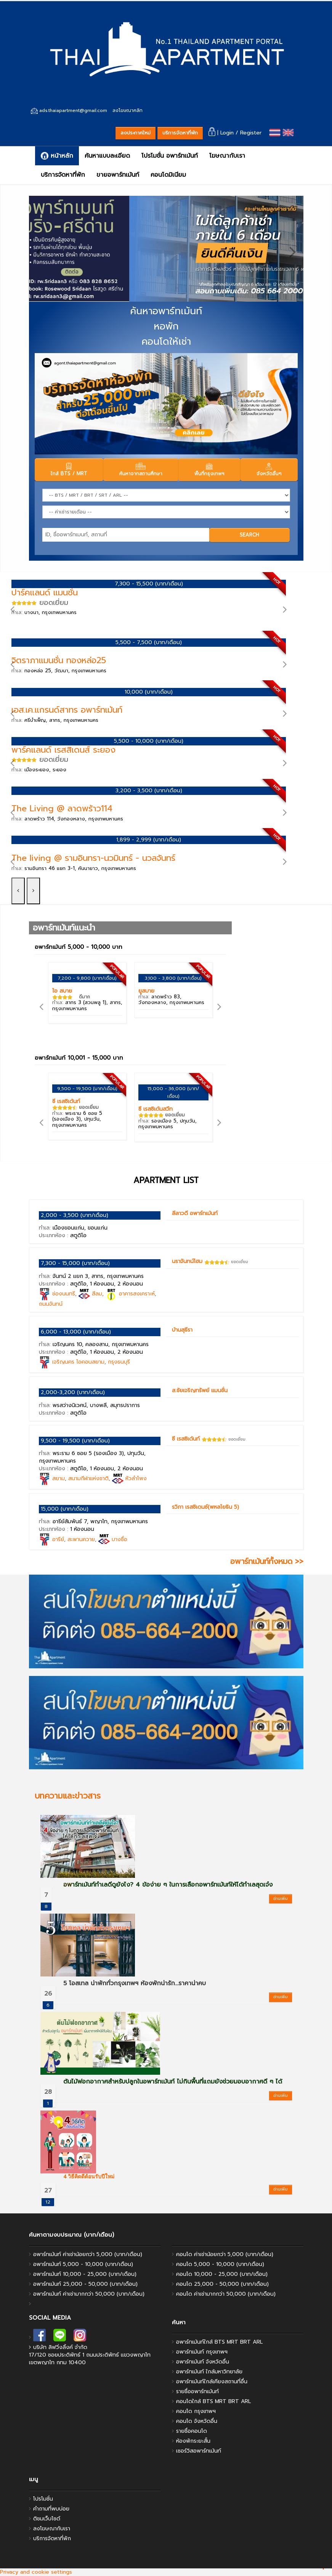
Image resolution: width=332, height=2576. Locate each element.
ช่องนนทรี (63, 1294)
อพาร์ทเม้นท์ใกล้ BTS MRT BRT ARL (219, 2342)
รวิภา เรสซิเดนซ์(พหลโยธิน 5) (205, 1507)
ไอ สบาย (62, 991)
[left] (39, 251)
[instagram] (80, 2337)
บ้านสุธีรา (182, 1330)
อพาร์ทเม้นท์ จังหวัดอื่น (202, 2362)
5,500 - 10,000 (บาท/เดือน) (148, 741)
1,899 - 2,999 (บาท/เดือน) (148, 840)
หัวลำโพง (136, 1478)
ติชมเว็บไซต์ (46, 2519)
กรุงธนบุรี (119, 1362)
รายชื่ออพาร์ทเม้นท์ (197, 2391)
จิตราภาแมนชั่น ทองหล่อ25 (58, 660)
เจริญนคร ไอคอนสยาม (78, 1362)
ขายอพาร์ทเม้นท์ (117, 174)
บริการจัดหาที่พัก (180, 132)
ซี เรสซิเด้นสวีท (155, 1109)
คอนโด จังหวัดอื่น (196, 2421)
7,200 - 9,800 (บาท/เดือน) (87, 978)
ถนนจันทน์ (51, 1304)
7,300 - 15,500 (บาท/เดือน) (149, 584)
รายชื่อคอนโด (191, 2431)
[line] (59, 2337)
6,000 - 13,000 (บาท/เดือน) (76, 1332)
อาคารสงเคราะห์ (137, 1294)
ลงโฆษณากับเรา (51, 2529)
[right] (293, 251)
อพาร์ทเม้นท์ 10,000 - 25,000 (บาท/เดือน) (84, 2274)
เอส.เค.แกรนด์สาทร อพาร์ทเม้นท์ (66, 710)
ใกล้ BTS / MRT (69, 469)
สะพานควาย (81, 1539)
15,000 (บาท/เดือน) (64, 1509)
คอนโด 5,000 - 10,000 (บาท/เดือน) (220, 2264)
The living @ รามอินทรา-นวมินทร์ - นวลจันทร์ (93, 858)
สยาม (58, 1478)
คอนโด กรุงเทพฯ (196, 2411)
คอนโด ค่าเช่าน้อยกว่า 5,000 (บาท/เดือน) (224, 2254)
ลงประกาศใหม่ (135, 132)
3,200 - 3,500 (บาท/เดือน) (148, 791)
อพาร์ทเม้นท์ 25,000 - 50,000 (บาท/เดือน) (85, 2284)
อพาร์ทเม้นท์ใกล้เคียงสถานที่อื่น (211, 2382)
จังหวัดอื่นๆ (269, 469)
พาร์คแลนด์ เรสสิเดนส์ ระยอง (63, 750)
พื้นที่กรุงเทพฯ (209, 469)
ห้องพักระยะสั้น (193, 2441)
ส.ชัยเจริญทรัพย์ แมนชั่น (200, 1390)
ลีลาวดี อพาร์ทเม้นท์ (195, 1213)
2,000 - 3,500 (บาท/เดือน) (74, 1215)
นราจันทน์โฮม (187, 1261)
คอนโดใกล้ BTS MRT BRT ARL (213, 2401)
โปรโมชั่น (43, 2499)
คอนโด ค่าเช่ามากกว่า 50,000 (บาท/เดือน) (226, 2294)
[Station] (166, 495)
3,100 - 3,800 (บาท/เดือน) (173, 978)
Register (250, 133)
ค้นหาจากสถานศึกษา (140, 469)
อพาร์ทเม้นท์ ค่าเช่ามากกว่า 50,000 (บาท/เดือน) (88, 2294)
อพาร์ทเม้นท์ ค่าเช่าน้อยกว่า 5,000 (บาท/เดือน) (87, 2254)
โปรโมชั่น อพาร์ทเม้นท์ (169, 155)
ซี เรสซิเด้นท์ (66, 1101)
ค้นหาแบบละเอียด (107, 155)
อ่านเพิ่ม (280, 1898)
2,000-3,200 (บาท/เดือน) (73, 1392)
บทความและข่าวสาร (68, 1796)
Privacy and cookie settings (36, 2572)
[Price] (166, 511)
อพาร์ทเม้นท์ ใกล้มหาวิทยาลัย (209, 2372)
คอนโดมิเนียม (168, 174)
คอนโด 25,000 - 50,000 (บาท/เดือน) (222, 2284)
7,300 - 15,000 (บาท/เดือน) (75, 1263)
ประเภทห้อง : (63, 1235)
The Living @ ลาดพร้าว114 (61, 808)
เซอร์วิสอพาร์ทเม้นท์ (198, 2451)
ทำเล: (44, 612)
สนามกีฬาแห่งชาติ (88, 1478)
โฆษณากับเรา (227, 155)
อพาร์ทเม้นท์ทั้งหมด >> (266, 1561)
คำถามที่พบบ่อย (51, 2509)
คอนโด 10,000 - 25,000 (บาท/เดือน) (222, 2274)
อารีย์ (58, 1539)
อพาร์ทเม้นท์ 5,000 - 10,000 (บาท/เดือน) (83, 2264)
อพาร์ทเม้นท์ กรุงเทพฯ (202, 2352)
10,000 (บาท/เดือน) (149, 692)
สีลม (97, 1294)
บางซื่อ (119, 1539)
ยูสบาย (146, 991)
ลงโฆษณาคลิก (127, 110)
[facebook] (39, 2337)
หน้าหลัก (57, 155)
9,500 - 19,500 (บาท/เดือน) (87, 1088)
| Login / (224, 133)
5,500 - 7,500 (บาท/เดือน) (148, 642)
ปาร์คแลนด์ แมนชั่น (44, 592)
